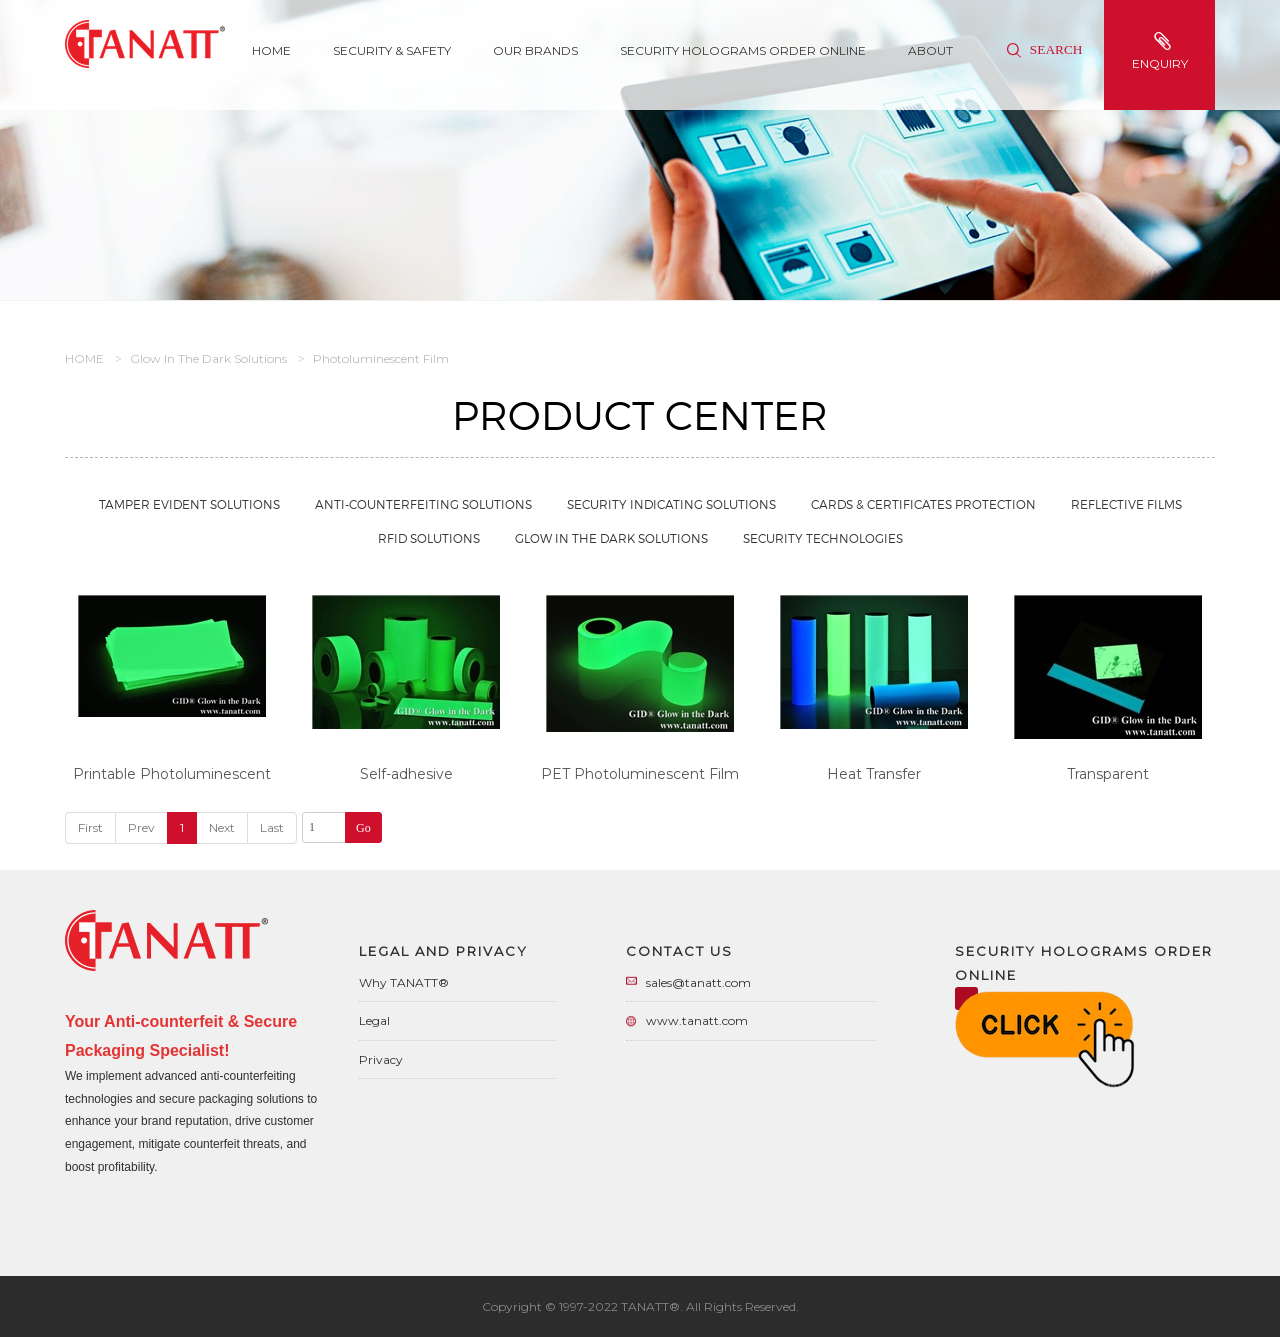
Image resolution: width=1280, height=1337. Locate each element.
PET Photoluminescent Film (640, 774)
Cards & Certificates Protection (923, 504)
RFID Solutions (429, 538)
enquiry (1162, 51)
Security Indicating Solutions (671, 504)
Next (222, 827)
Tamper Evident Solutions (189, 504)
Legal (374, 1020)
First (90, 827)
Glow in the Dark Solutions (208, 358)
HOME (84, 358)
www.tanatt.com (697, 1020)
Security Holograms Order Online (743, 50)
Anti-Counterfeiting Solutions (423, 504)
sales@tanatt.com (698, 982)
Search (1044, 49)
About (930, 50)
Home (271, 50)
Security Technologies (823, 538)
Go (363, 828)
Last (272, 827)
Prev (141, 827)
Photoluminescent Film (381, 358)
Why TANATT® (404, 982)
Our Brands (535, 50)
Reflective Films (1126, 504)
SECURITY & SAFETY (392, 50)
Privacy (381, 1059)
